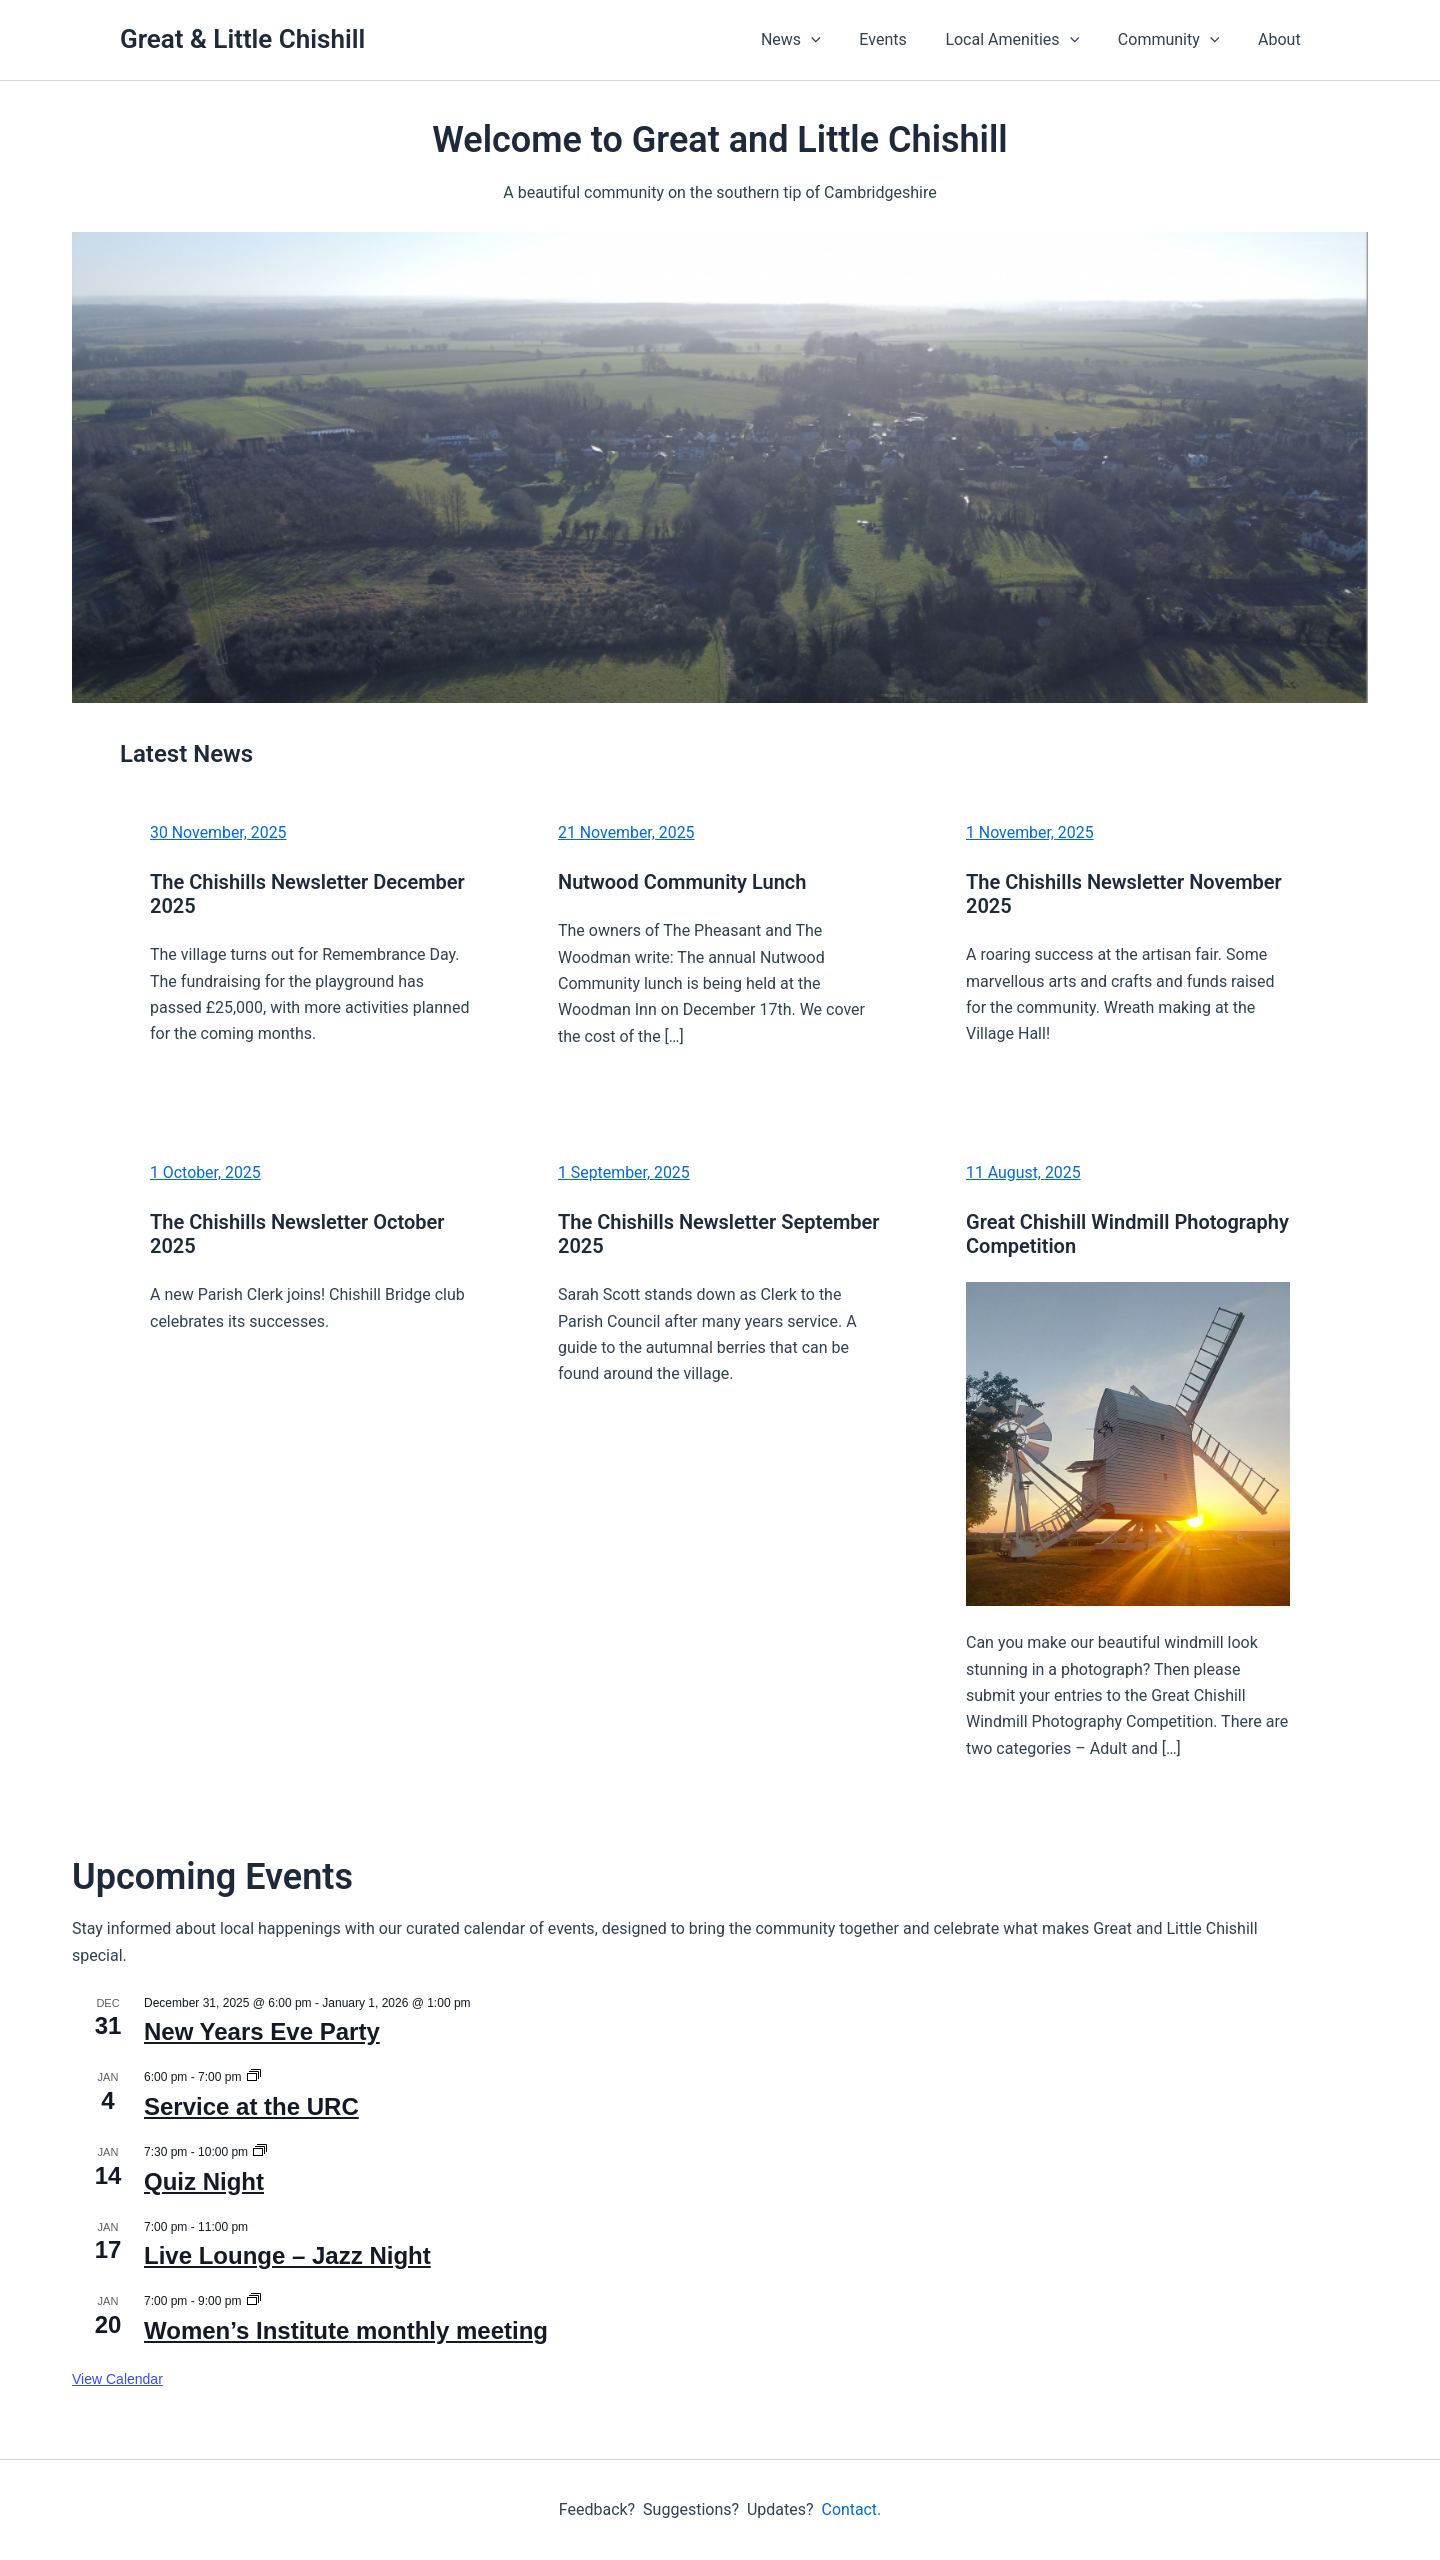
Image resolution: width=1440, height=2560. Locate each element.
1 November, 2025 (1030, 832)
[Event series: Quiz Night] (260, 2152)
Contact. (851, 2509)
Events (906, 39)
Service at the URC (251, 2106)
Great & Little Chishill (242, 39)
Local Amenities (1029, 40)
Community (1179, 40)
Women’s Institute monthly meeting (346, 2330)
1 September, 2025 (624, 1172)
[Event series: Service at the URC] (254, 2077)
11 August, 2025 (1024, 1172)
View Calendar (117, 2379)
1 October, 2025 (206, 1172)
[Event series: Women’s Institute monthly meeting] (254, 2301)
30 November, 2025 (219, 832)
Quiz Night (204, 2181)
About (1282, 39)
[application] (841, 40)
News (821, 40)
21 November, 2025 (627, 832)
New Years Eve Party (262, 2031)
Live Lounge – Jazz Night (287, 2255)
